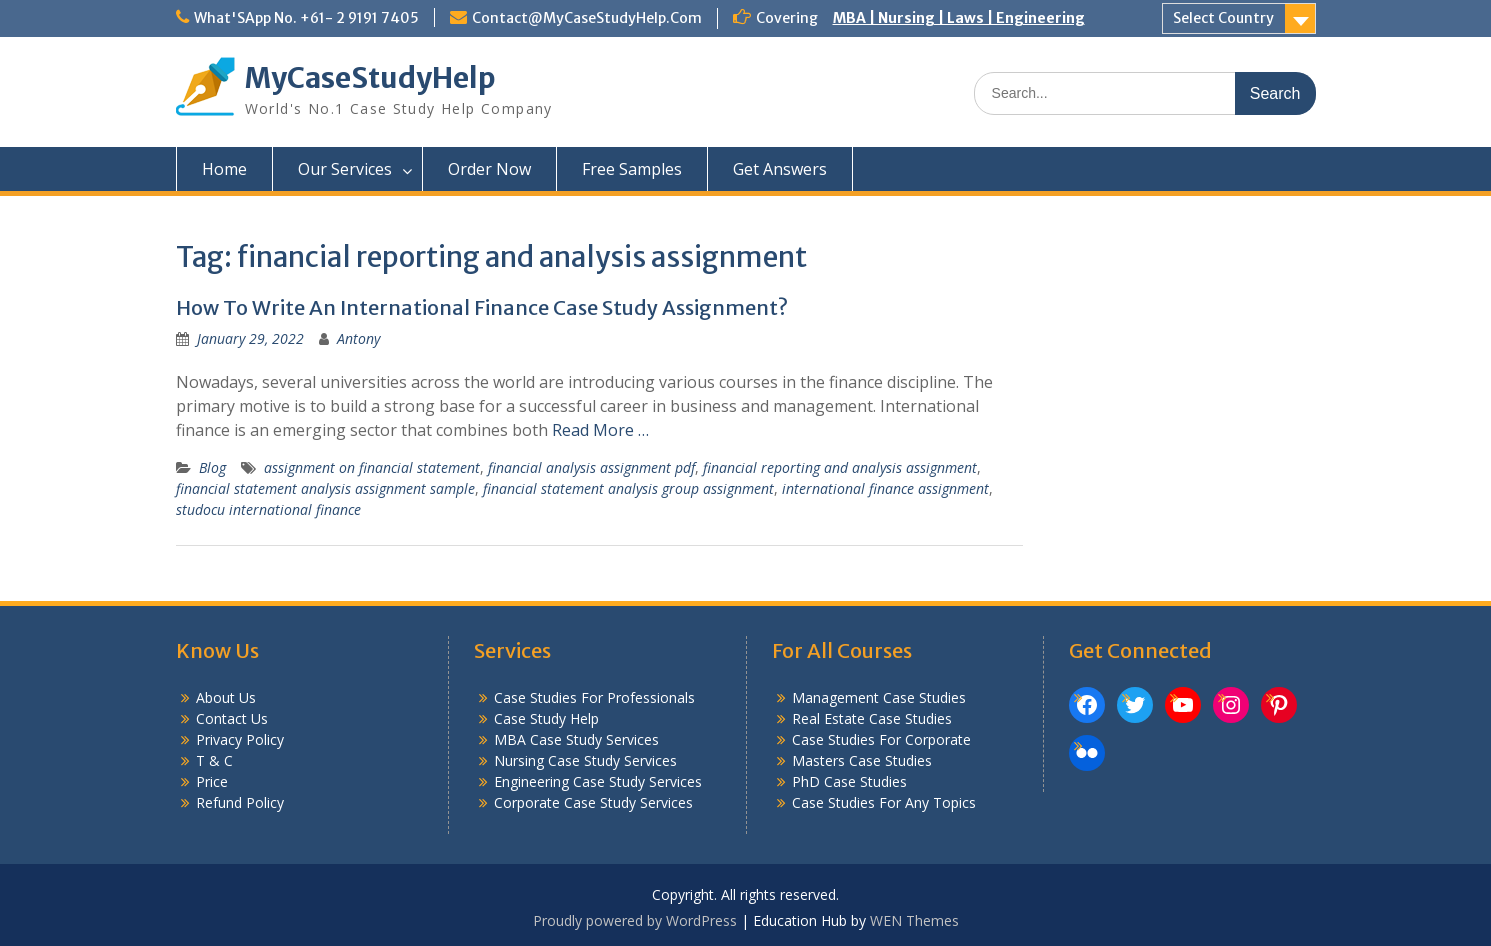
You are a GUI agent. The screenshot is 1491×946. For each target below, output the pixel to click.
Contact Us (232, 718)
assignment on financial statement (372, 467)
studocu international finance (268, 509)
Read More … (600, 430)
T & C (214, 760)
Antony (358, 338)
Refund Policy (240, 802)
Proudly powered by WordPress (635, 920)
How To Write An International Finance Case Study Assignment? (482, 307)
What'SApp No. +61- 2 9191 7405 (306, 18)
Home (224, 169)
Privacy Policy (240, 739)
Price (212, 781)
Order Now (489, 169)
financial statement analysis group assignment (628, 488)
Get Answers (780, 169)
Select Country (1223, 18)
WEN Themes (914, 920)
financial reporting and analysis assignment (840, 467)
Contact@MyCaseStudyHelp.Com (587, 18)
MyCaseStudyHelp (370, 78)
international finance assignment (885, 488)
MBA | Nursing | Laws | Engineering (959, 18)
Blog (212, 467)
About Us (226, 697)
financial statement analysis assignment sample (325, 488)
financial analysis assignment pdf (591, 467)
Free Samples (632, 169)
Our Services (345, 169)
